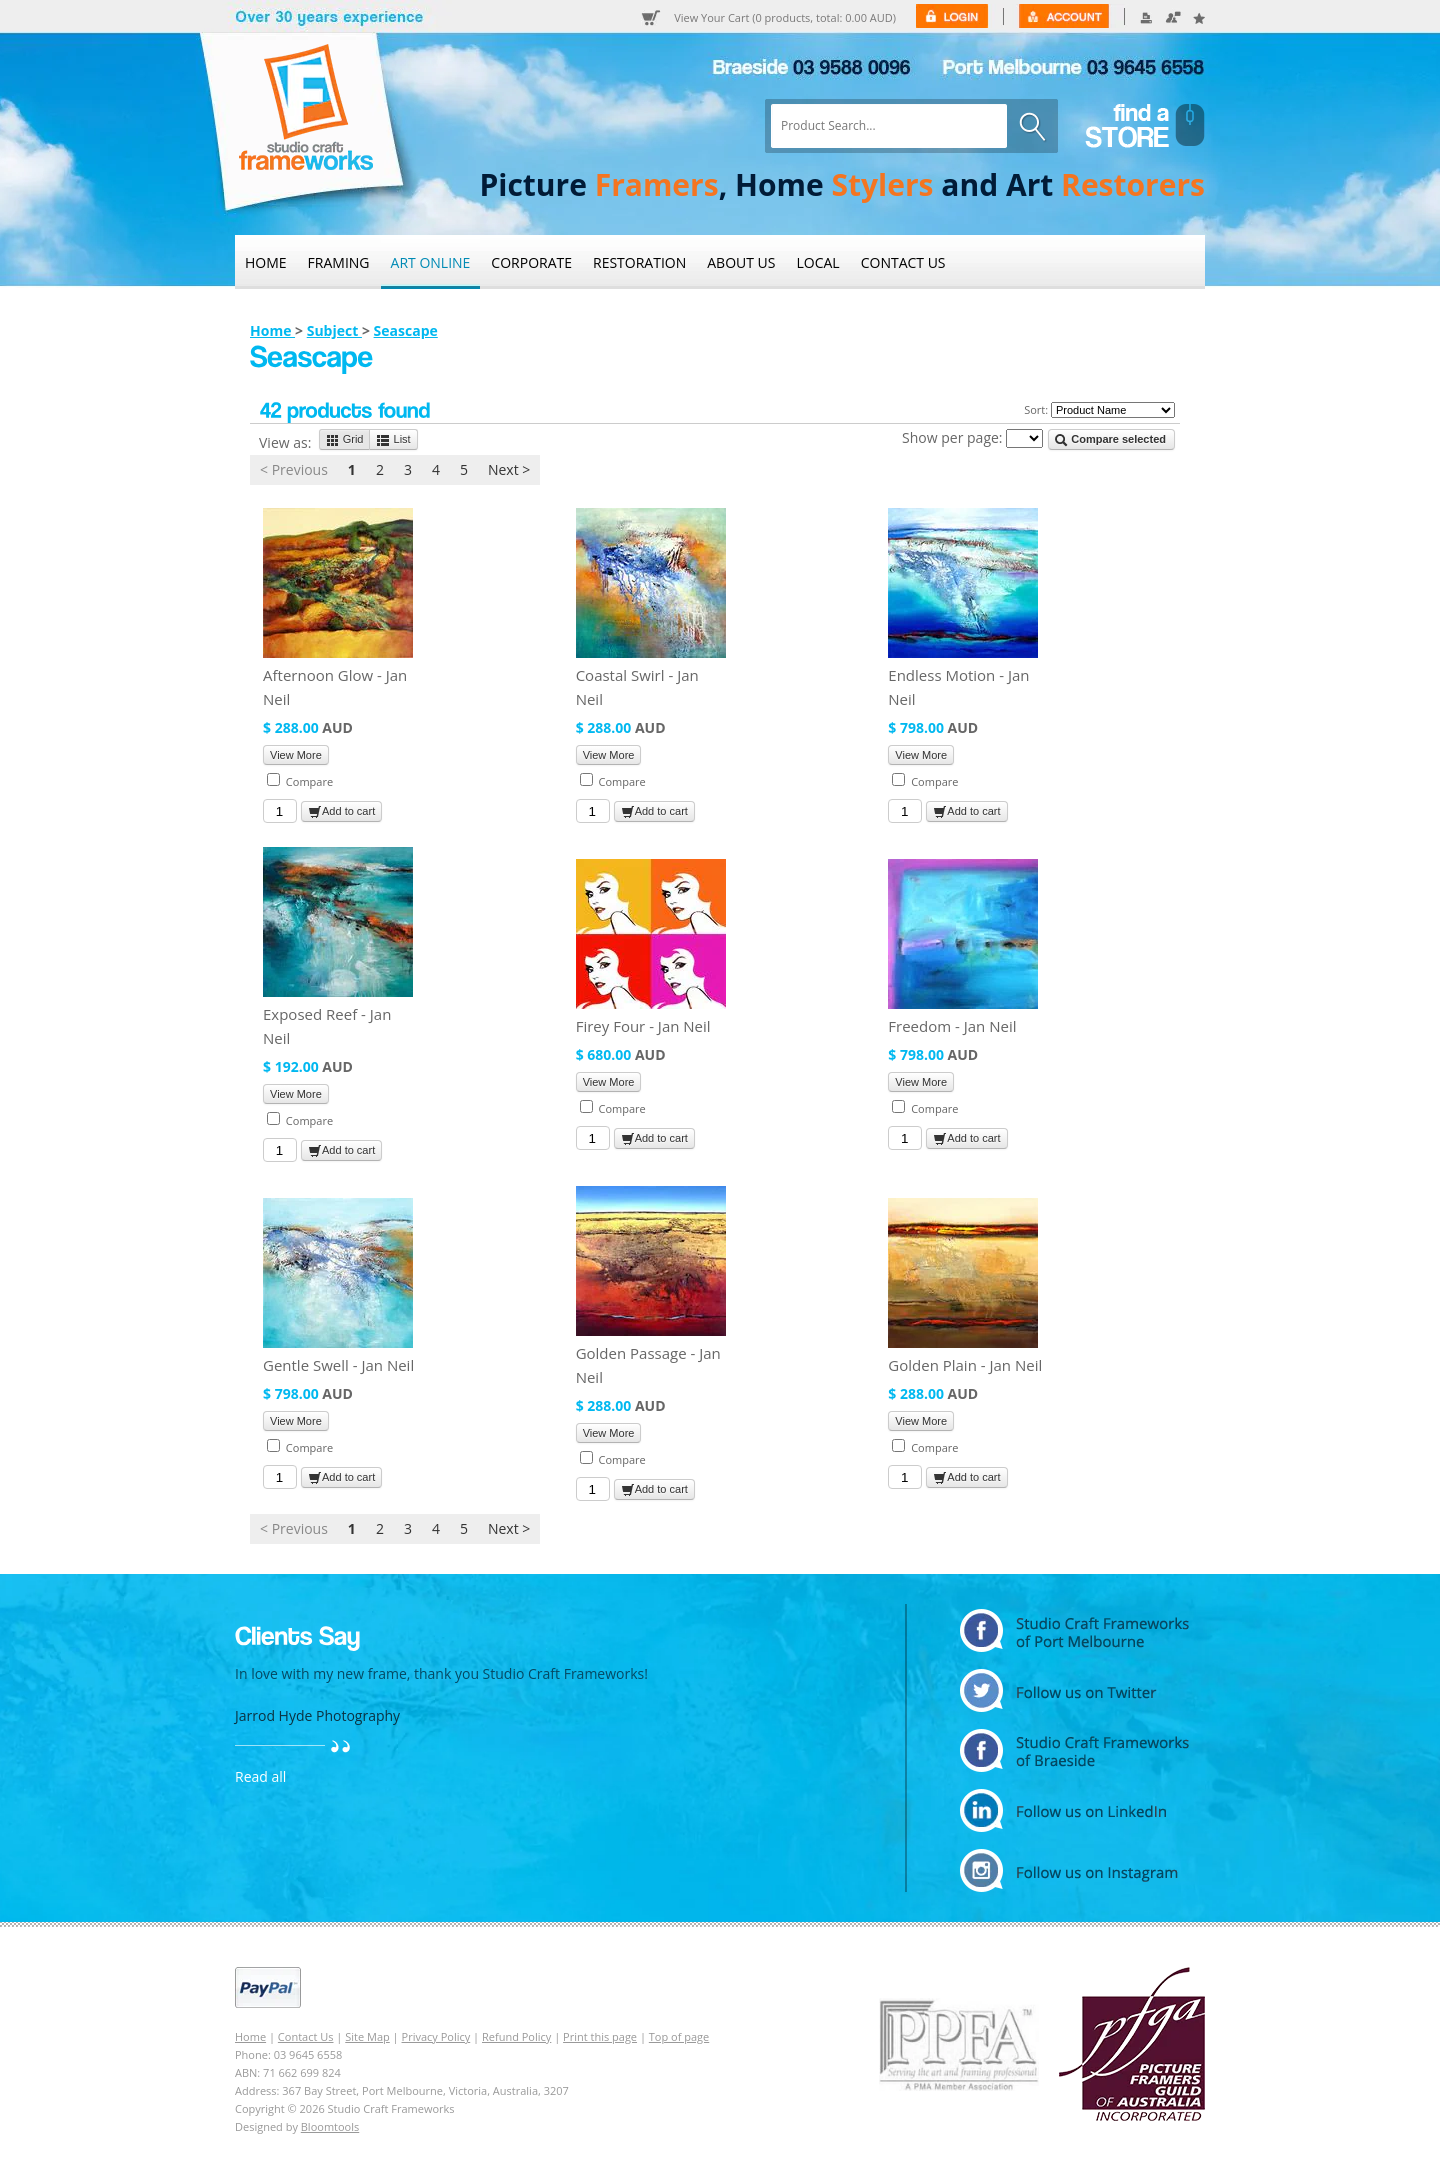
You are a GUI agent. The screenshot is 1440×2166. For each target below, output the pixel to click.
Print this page (600, 2036)
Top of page (679, 2036)
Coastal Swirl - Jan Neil (637, 687)
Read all (260, 1776)
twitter (1074, 1690)
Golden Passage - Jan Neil (648, 1365)
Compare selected (1110, 440)
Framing (339, 262)
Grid (345, 440)
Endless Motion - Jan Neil (958, 687)
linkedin (1074, 1810)
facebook (1074, 1750)
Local (818, 262)
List (393, 440)
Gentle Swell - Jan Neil (338, 1365)
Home (266, 262)
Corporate (531, 262)
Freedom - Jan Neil (952, 1026)
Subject (334, 330)
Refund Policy (516, 2036)
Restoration (639, 262)
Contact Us (903, 262)
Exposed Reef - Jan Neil (327, 1026)
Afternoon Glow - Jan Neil (335, 687)
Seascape (406, 330)
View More (296, 755)
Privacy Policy (436, 2036)
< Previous (294, 469)
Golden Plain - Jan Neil (965, 1365)
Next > (509, 469)
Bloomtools (330, 2126)
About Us (741, 262)
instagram (1074, 1870)
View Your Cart (785, 18)
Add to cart (341, 812)
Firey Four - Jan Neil (643, 1026)
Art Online (431, 262)
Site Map (367, 2036)
